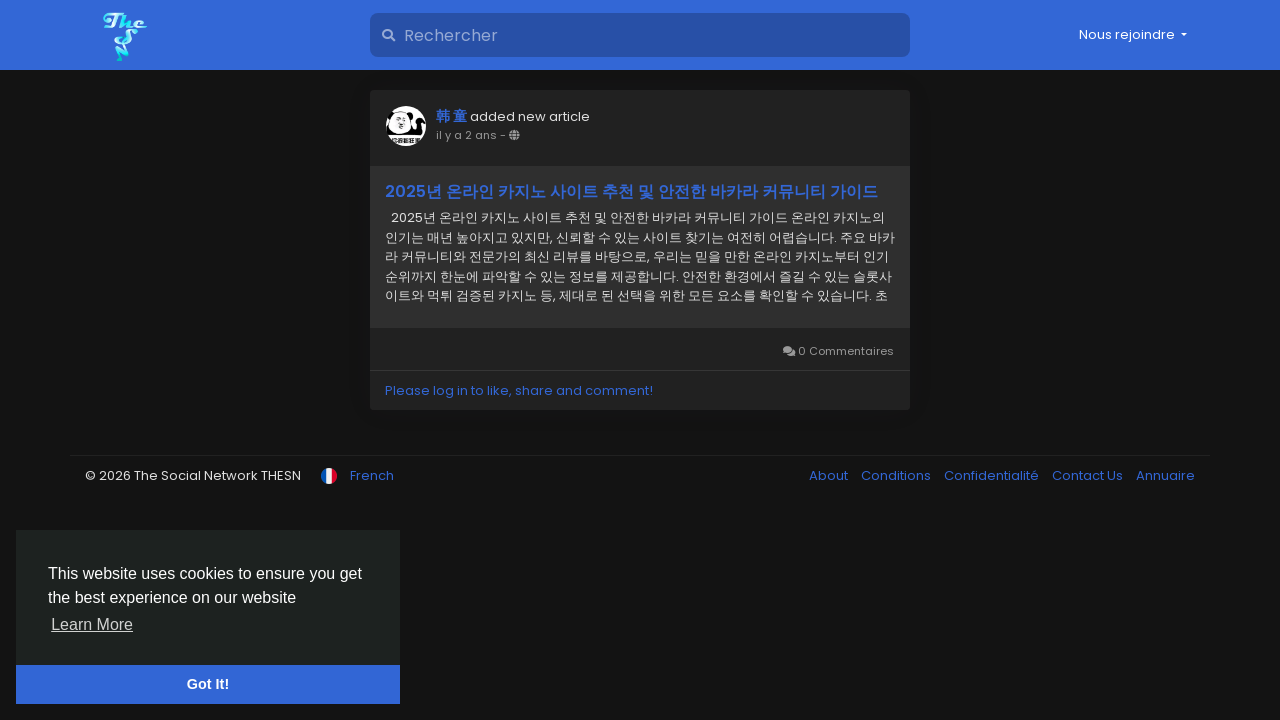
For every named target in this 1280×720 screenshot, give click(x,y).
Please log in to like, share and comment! (519, 390)
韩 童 (451, 116)
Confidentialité (993, 475)
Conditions (897, 475)
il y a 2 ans (466, 135)
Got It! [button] (208, 684)
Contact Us (1089, 475)
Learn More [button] (92, 624)
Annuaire (1165, 475)
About (830, 475)
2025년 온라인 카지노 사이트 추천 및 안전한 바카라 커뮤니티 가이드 (631, 192)
